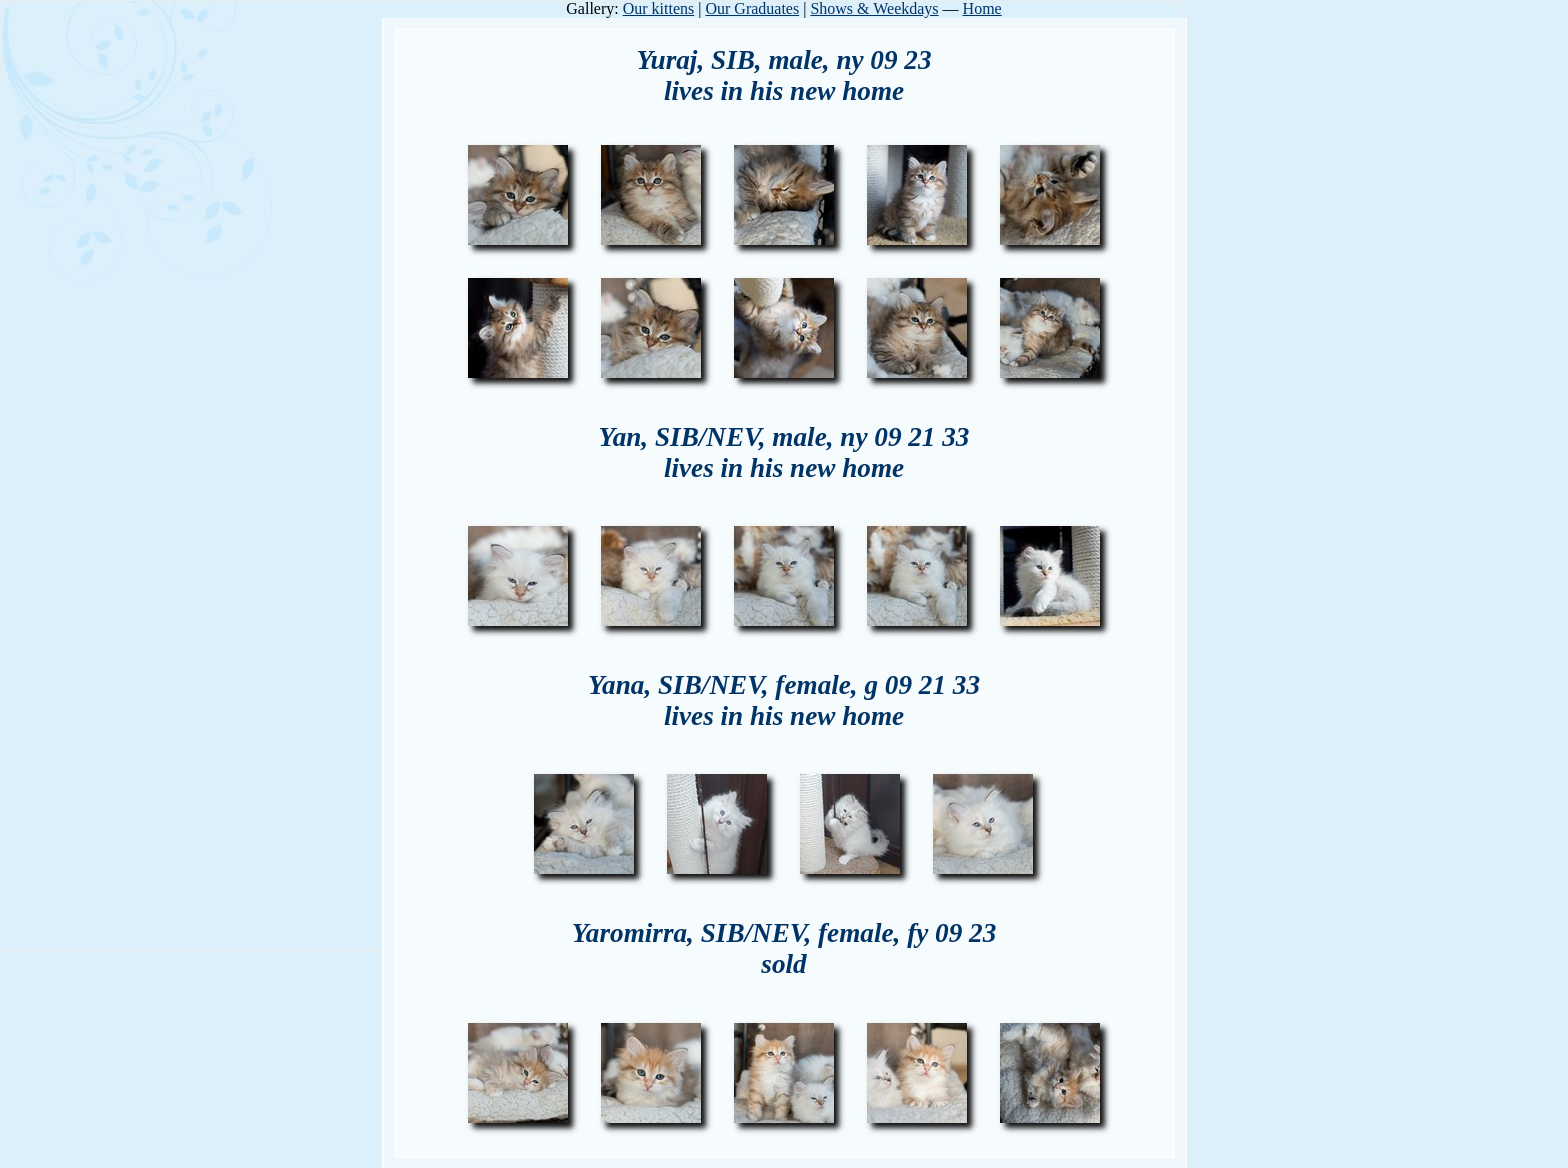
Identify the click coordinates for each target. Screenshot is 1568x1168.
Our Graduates (752, 8)
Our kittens (659, 8)
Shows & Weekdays (874, 8)
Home (982, 8)
